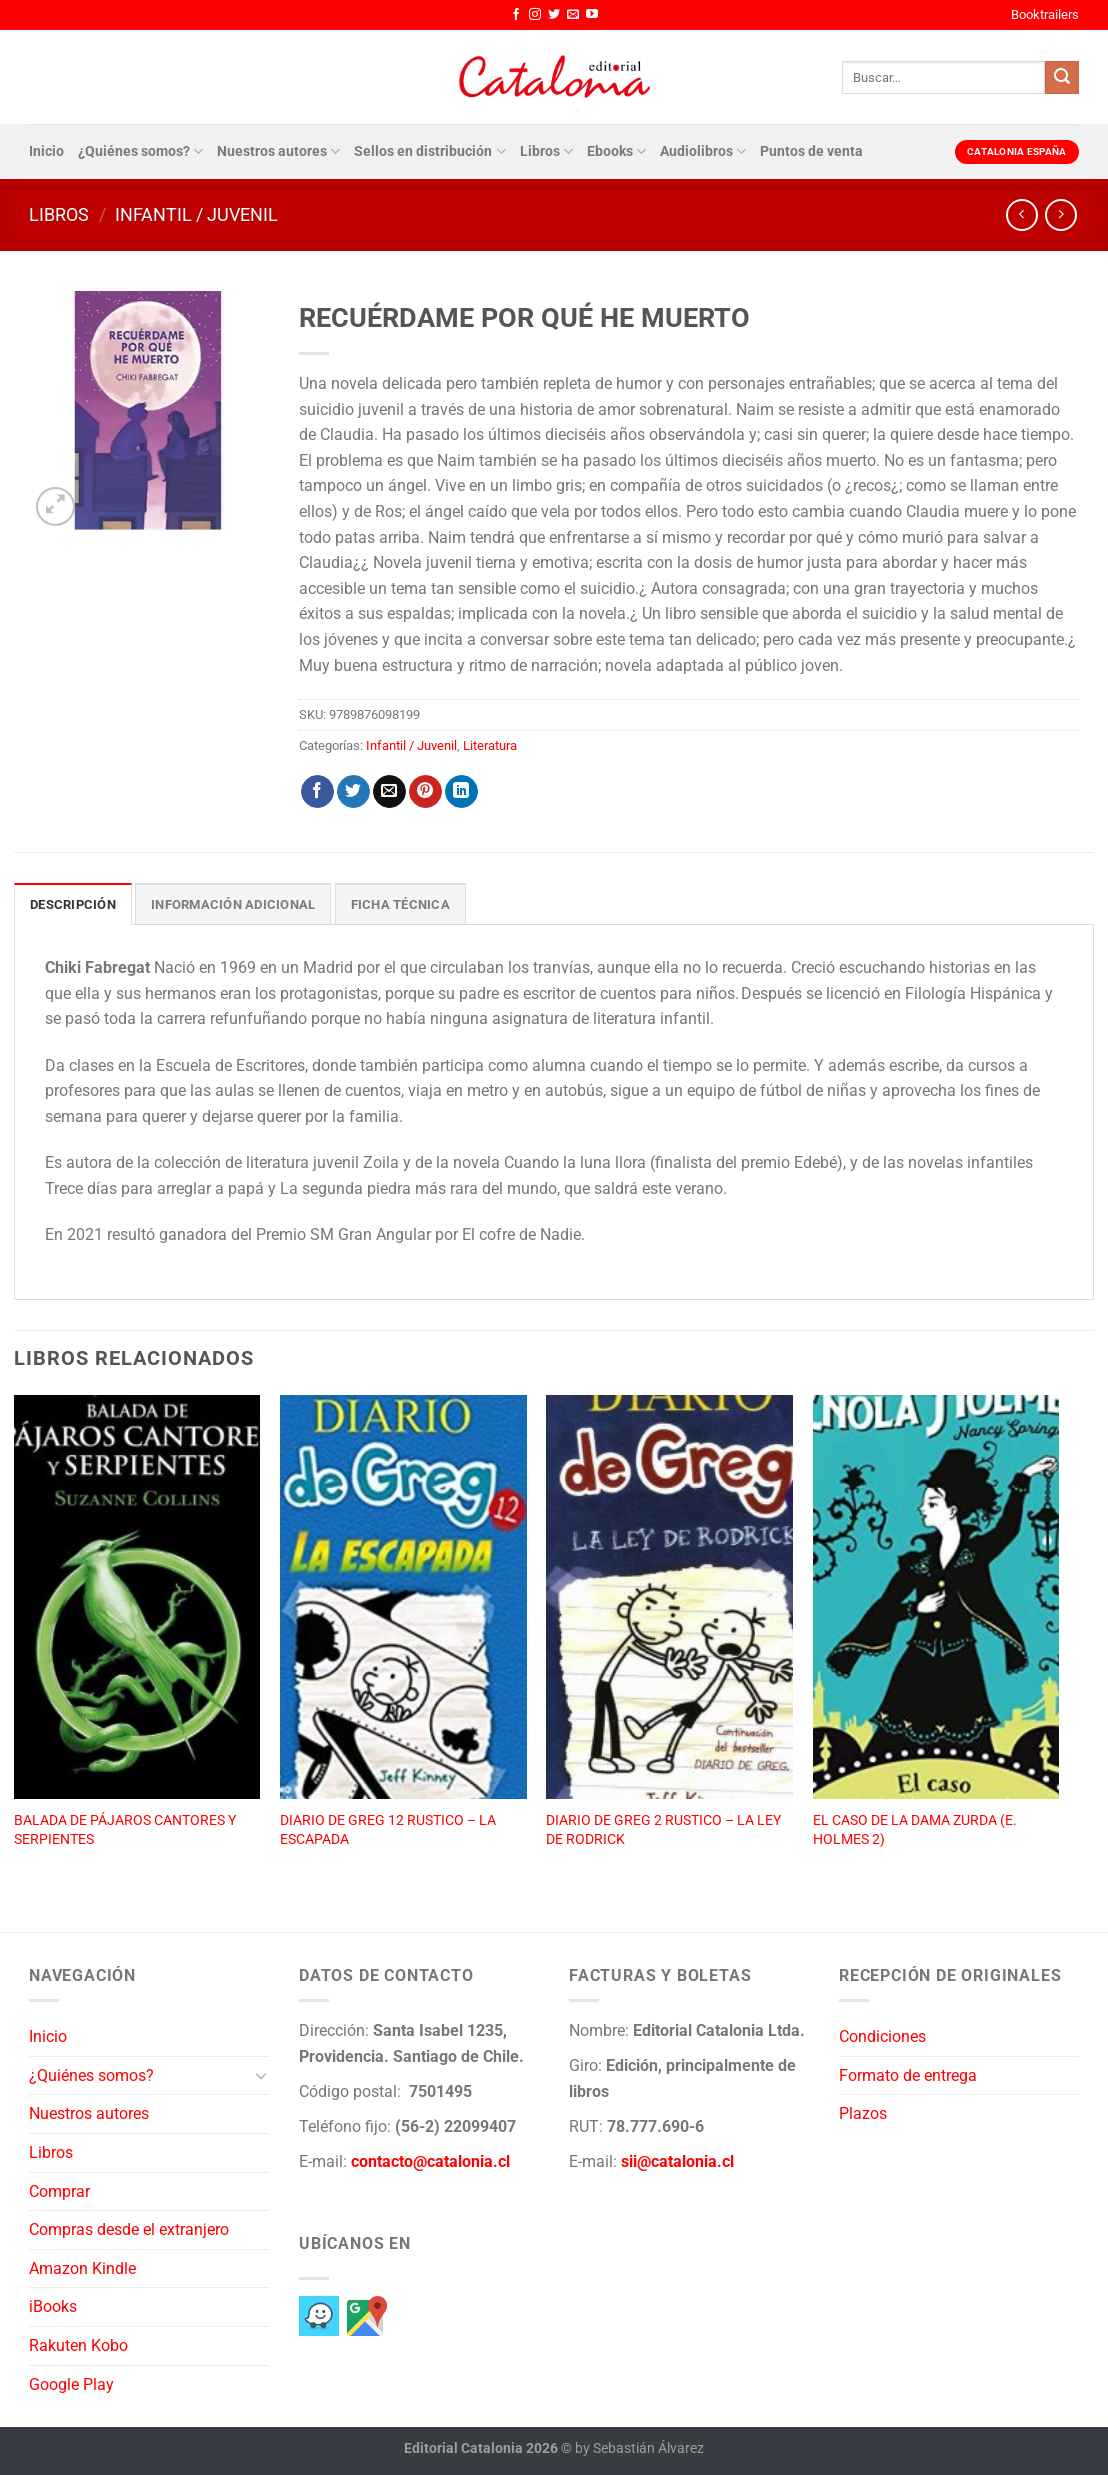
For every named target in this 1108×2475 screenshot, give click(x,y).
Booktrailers (1045, 14)
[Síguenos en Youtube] (592, 15)
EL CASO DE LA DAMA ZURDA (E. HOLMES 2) (915, 1830)
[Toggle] (261, 2075)
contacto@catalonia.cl (430, 2161)
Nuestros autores (278, 151)
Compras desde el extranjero (129, 2229)
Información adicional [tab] (233, 904)
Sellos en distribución (429, 151)
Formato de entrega (908, 2075)
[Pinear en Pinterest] (425, 792)
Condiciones (882, 2036)
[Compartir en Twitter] (353, 792)
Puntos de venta (811, 151)
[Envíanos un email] (573, 15)
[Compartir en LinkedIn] (461, 792)
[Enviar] (1062, 78)
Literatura (490, 745)
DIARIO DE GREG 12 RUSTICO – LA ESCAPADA (388, 1830)
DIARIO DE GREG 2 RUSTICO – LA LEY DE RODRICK (663, 1830)
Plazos (863, 2113)
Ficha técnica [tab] (400, 904)
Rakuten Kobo (78, 2345)
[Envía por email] (389, 792)
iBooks (53, 2306)
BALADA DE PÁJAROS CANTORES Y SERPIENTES (125, 1830)
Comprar (59, 2191)
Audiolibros (703, 151)
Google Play (71, 2384)
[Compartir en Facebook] (317, 792)
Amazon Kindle (82, 2268)
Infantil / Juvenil (196, 214)
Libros (546, 151)
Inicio (46, 151)
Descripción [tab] (73, 904)
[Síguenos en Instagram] (535, 15)
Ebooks (616, 151)
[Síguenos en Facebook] (516, 15)
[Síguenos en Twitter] (554, 15)
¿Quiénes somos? (140, 151)
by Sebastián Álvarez (639, 2448)
